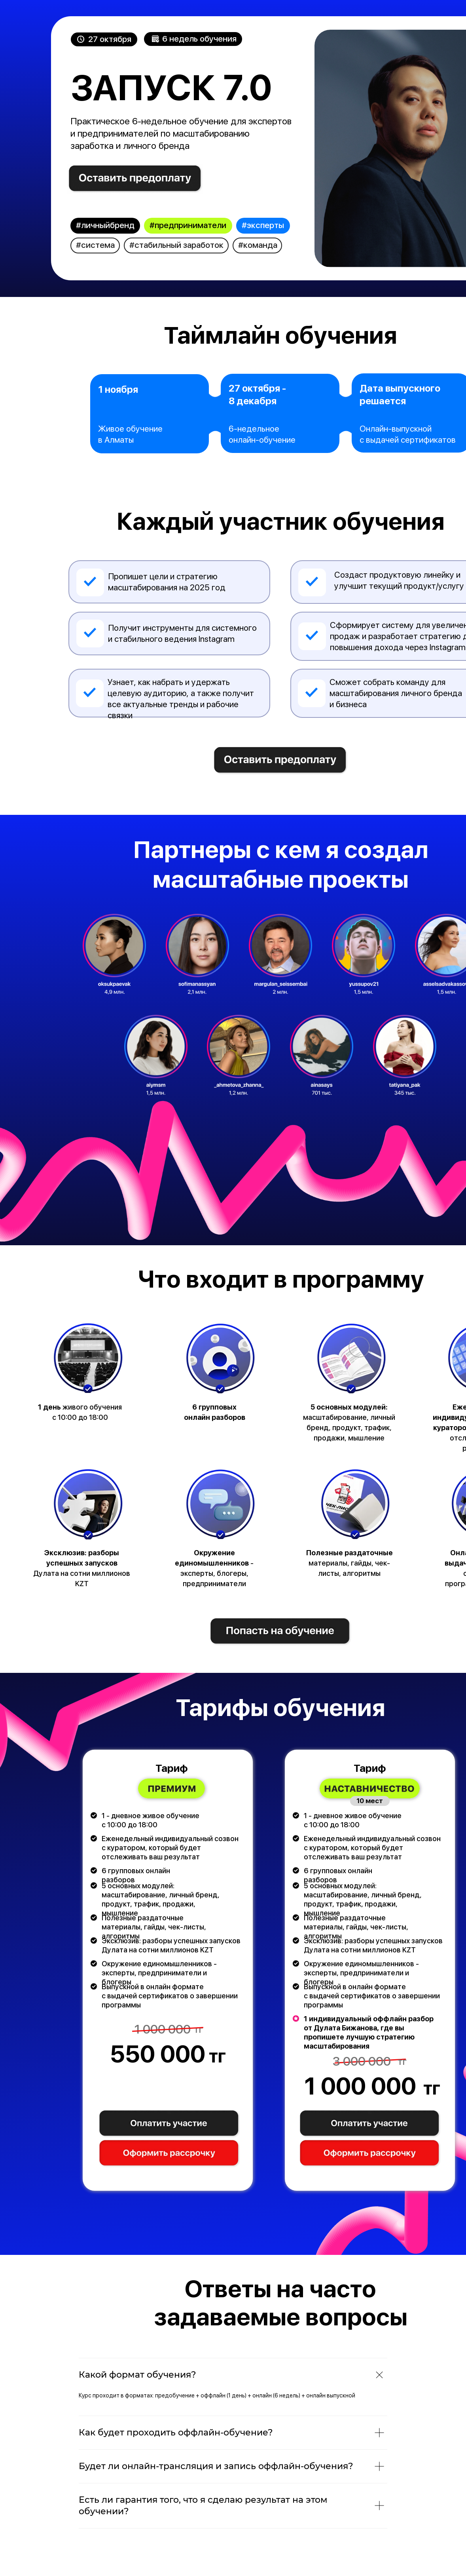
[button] (169, 2123)
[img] (135, 179)
